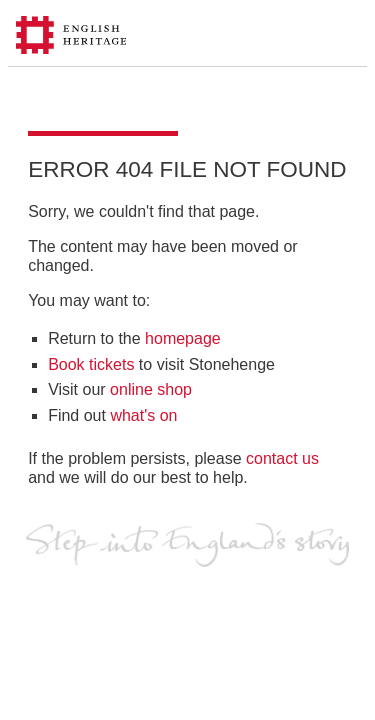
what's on (143, 415)
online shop (151, 389)
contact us (282, 458)
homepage (183, 338)
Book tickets (91, 364)
